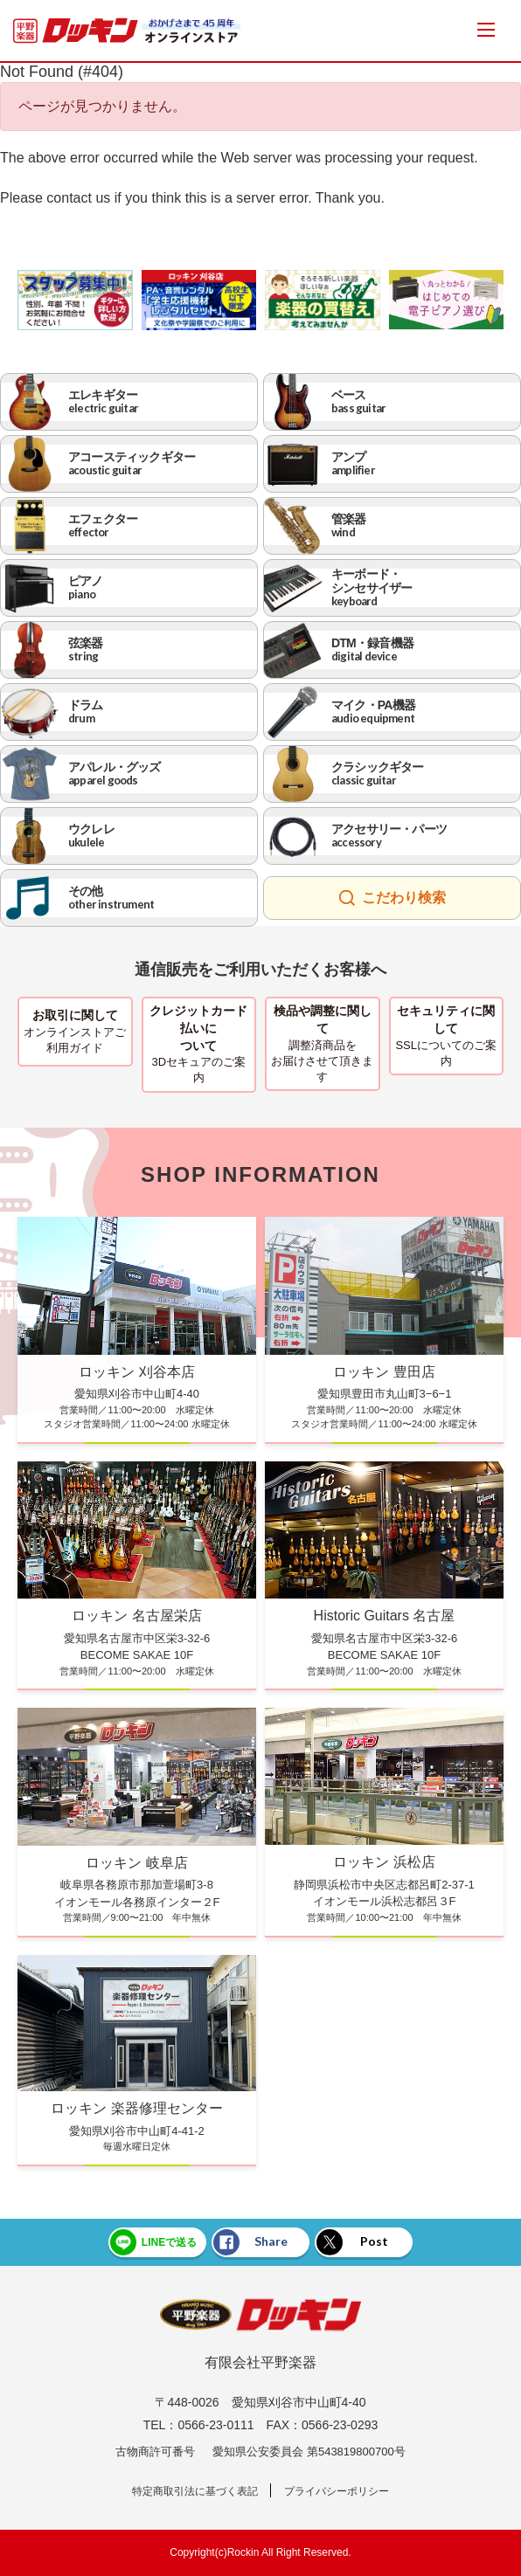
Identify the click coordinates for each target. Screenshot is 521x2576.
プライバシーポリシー (336, 2491)
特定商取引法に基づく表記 (195, 2491)
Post (352, 2242)
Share (250, 2242)
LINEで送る (153, 2242)
